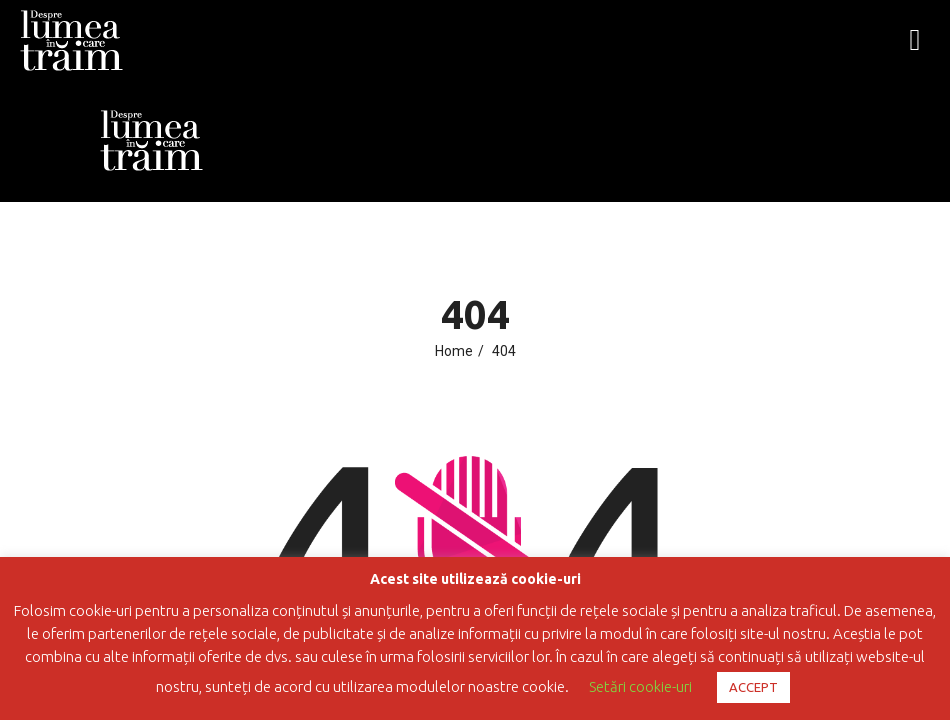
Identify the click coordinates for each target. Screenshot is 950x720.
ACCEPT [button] (753, 687)
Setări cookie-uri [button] (640, 686)
